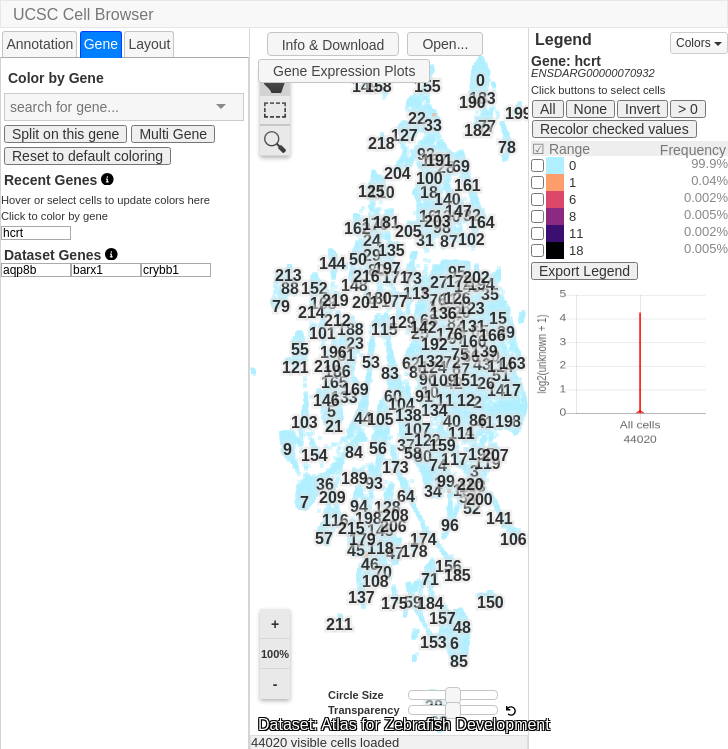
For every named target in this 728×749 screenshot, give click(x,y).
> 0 (688, 109)
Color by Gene (56, 77)
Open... (445, 44)
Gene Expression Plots (344, 71)
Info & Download (333, 45)
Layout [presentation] (149, 44)
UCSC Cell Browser (83, 14)
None (590, 109)
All (548, 109)
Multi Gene (173, 134)
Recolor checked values (614, 129)
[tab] (39, 43)
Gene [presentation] (101, 44)
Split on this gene (65, 134)
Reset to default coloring (87, 156)
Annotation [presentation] (39, 44)
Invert (642, 109)
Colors (699, 43)
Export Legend (584, 271)
